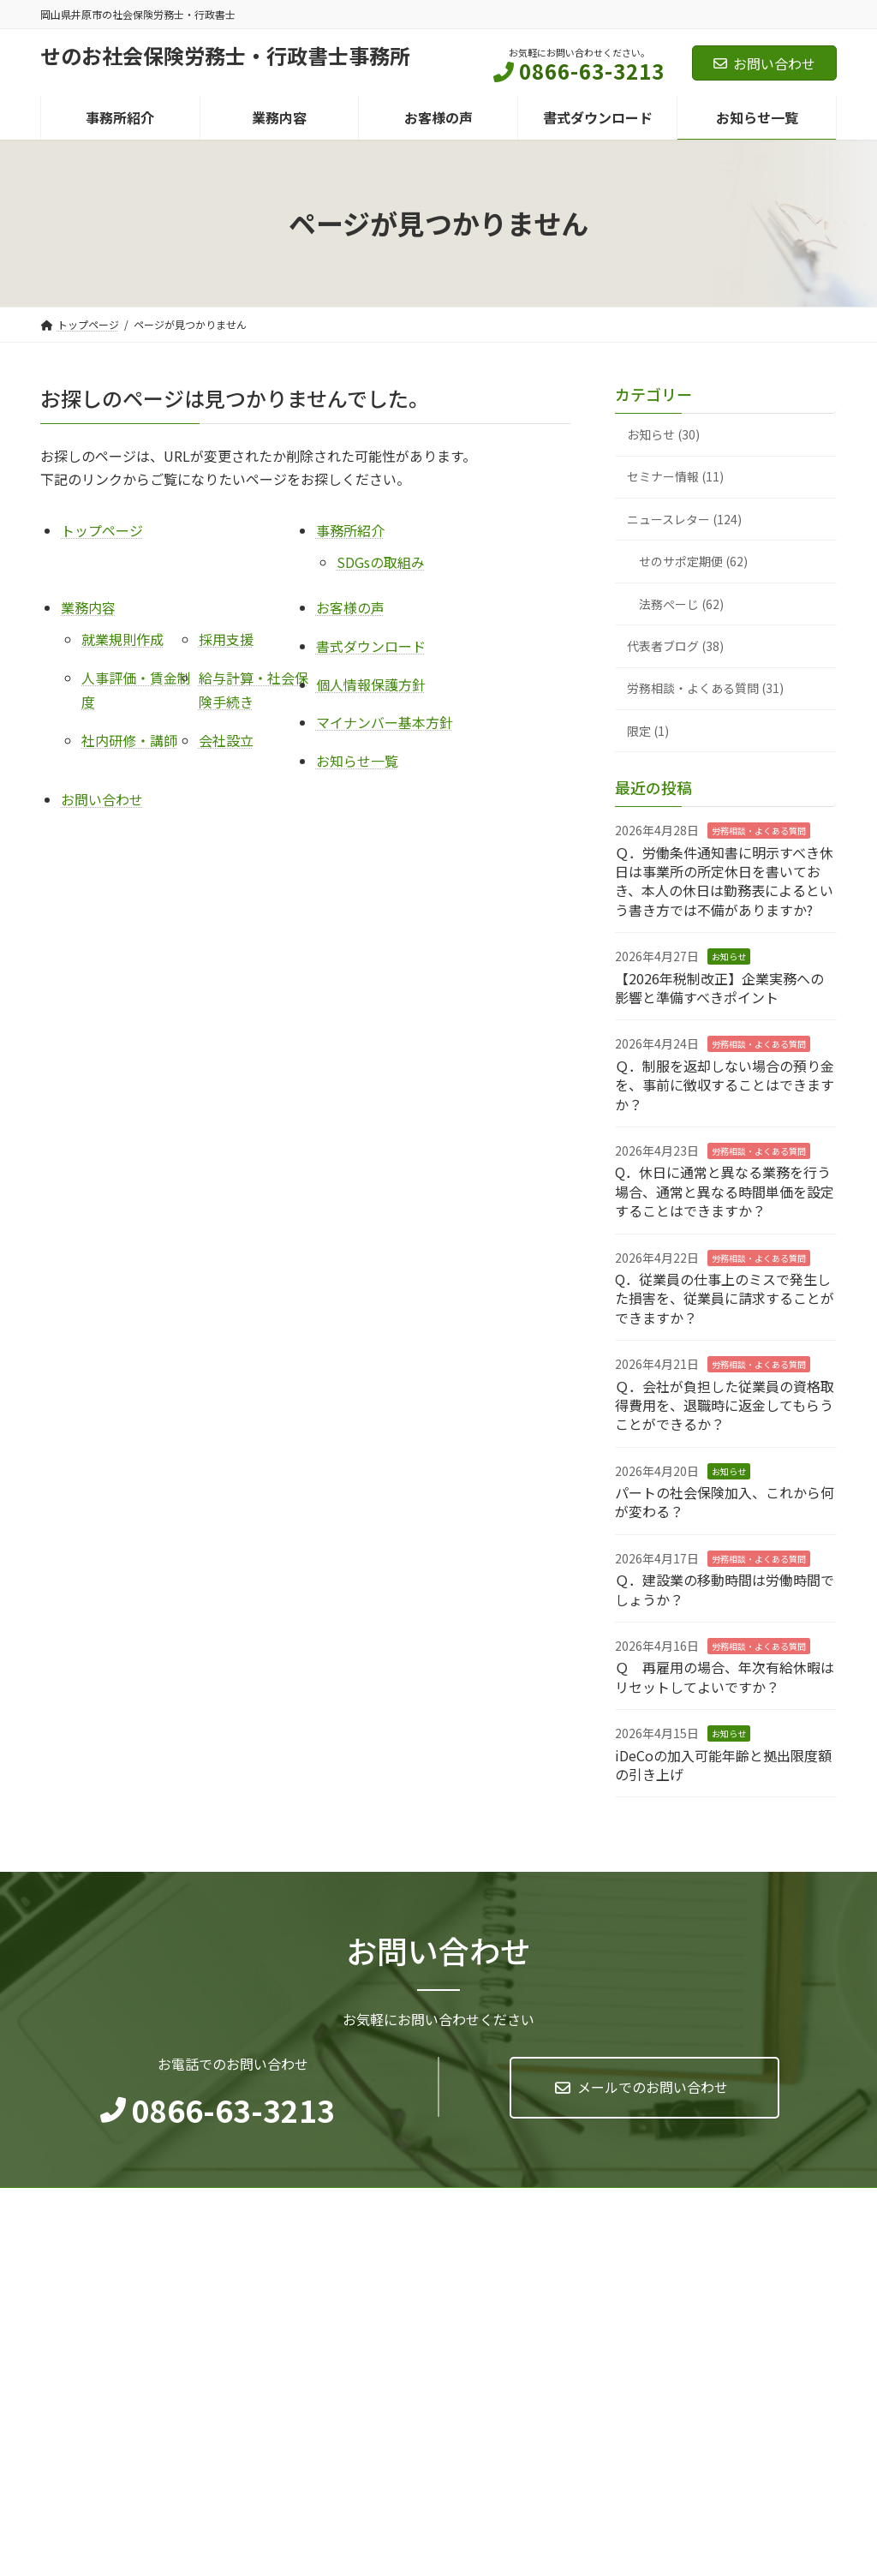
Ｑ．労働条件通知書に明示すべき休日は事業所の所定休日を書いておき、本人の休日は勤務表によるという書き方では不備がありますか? (724, 881)
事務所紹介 (350, 530)
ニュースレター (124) (684, 519)
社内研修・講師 (129, 740)
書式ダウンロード (371, 646)
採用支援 (226, 639)
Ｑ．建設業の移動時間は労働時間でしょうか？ (724, 1590)
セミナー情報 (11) (675, 477)
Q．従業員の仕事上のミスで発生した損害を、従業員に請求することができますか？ (724, 1298)
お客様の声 (350, 607)
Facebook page (712, 2327)
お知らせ (729, 957)
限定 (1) (648, 730)
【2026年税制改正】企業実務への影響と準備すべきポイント (719, 987)
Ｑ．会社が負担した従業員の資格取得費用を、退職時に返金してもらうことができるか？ (724, 1405)
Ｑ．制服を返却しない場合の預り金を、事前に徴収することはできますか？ (724, 1085)
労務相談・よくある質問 (759, 831)
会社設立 (226, 740)
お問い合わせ (764, 63)
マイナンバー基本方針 (384, 722)
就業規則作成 (122, 639)
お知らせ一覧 (357, 760)
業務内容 (88, 607)
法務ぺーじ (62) (681, 604)
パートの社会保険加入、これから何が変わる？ (724, 1501)
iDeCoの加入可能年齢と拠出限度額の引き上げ (723, 1764)
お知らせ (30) (663, 434)
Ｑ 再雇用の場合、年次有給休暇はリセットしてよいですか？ (724, 1677)
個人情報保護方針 (371, 684)
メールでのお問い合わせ (652, 2087)
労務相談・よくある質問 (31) (705, 688)
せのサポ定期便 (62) (693, 562)
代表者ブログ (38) (675, 645)
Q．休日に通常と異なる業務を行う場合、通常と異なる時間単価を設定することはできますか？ (724, 1192)
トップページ (102, 530)
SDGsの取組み (381, 562)
